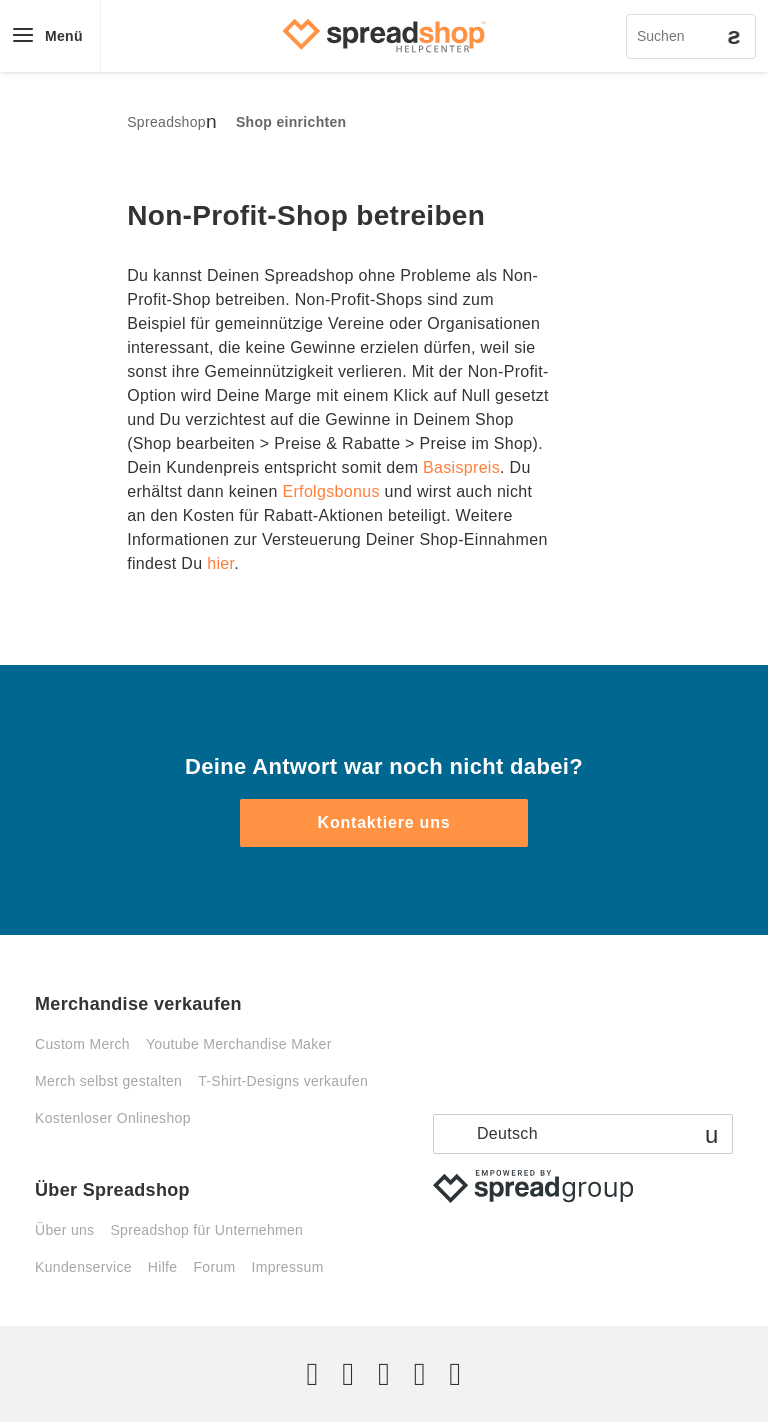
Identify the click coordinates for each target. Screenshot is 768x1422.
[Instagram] (384, 1374)
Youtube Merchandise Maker (239, 1044)
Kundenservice (83, 1267)
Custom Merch (82, 1044)
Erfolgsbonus (330, 491)
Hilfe (163, 1267)
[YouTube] (455, 1374)
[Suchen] (691, 36)
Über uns (64, 1230)
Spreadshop (166, 122)
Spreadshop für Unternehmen (206, 1230)
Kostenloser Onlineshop (113, 1118)
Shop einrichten (291, 122)
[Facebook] (348, 1374)
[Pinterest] (420, 1374)
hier (220, 563)
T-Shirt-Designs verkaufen (283, 1081)
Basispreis (461, 467)
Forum (214, 1267)
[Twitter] (313, 1374)
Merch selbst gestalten (108, 1081)
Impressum (288, 1267)
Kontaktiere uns (384, 822)
